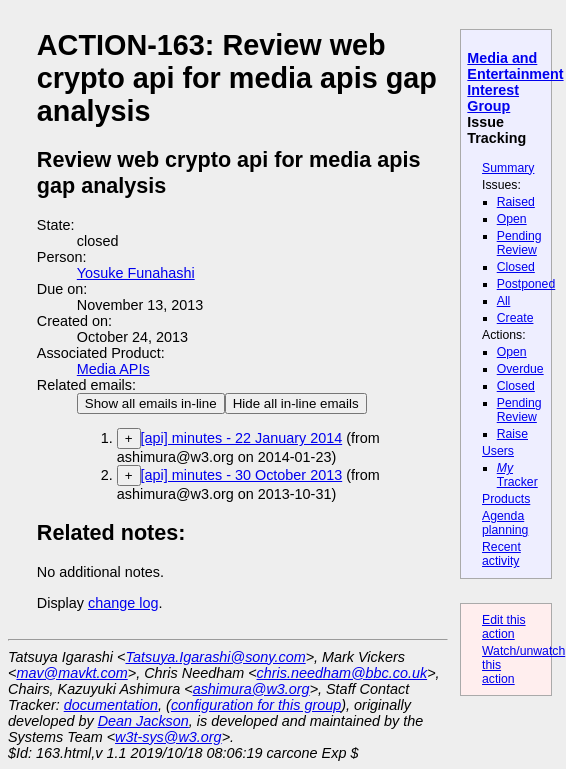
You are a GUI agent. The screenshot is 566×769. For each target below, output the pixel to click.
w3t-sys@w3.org (168, 737)
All (504, 301)
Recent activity (501, 554)
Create (515, 318)
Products (506, 499)
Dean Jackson (143, 721)
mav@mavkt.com (71, 673)
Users (498, 451)
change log (123, 603)
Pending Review (519, 243)
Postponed (526, 284)
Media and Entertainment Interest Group (515, 82)
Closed (516, 267)
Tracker (517, 475)
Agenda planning (505, 523)
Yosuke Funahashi (136, 273)
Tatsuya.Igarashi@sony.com (215, 657)
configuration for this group (256, 705)
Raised (516, 202)
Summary (508, 168)
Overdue (520, 369)
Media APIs (113, 369)
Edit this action (504, 627)
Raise (512, 434)
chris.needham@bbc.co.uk (342, 673)
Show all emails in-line (151, 403)
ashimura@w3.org (251, 689)
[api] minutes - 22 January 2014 (242, 438)
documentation (111, 705)
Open (512, 219)
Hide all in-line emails (296, 403)
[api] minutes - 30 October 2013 (242, 475)
